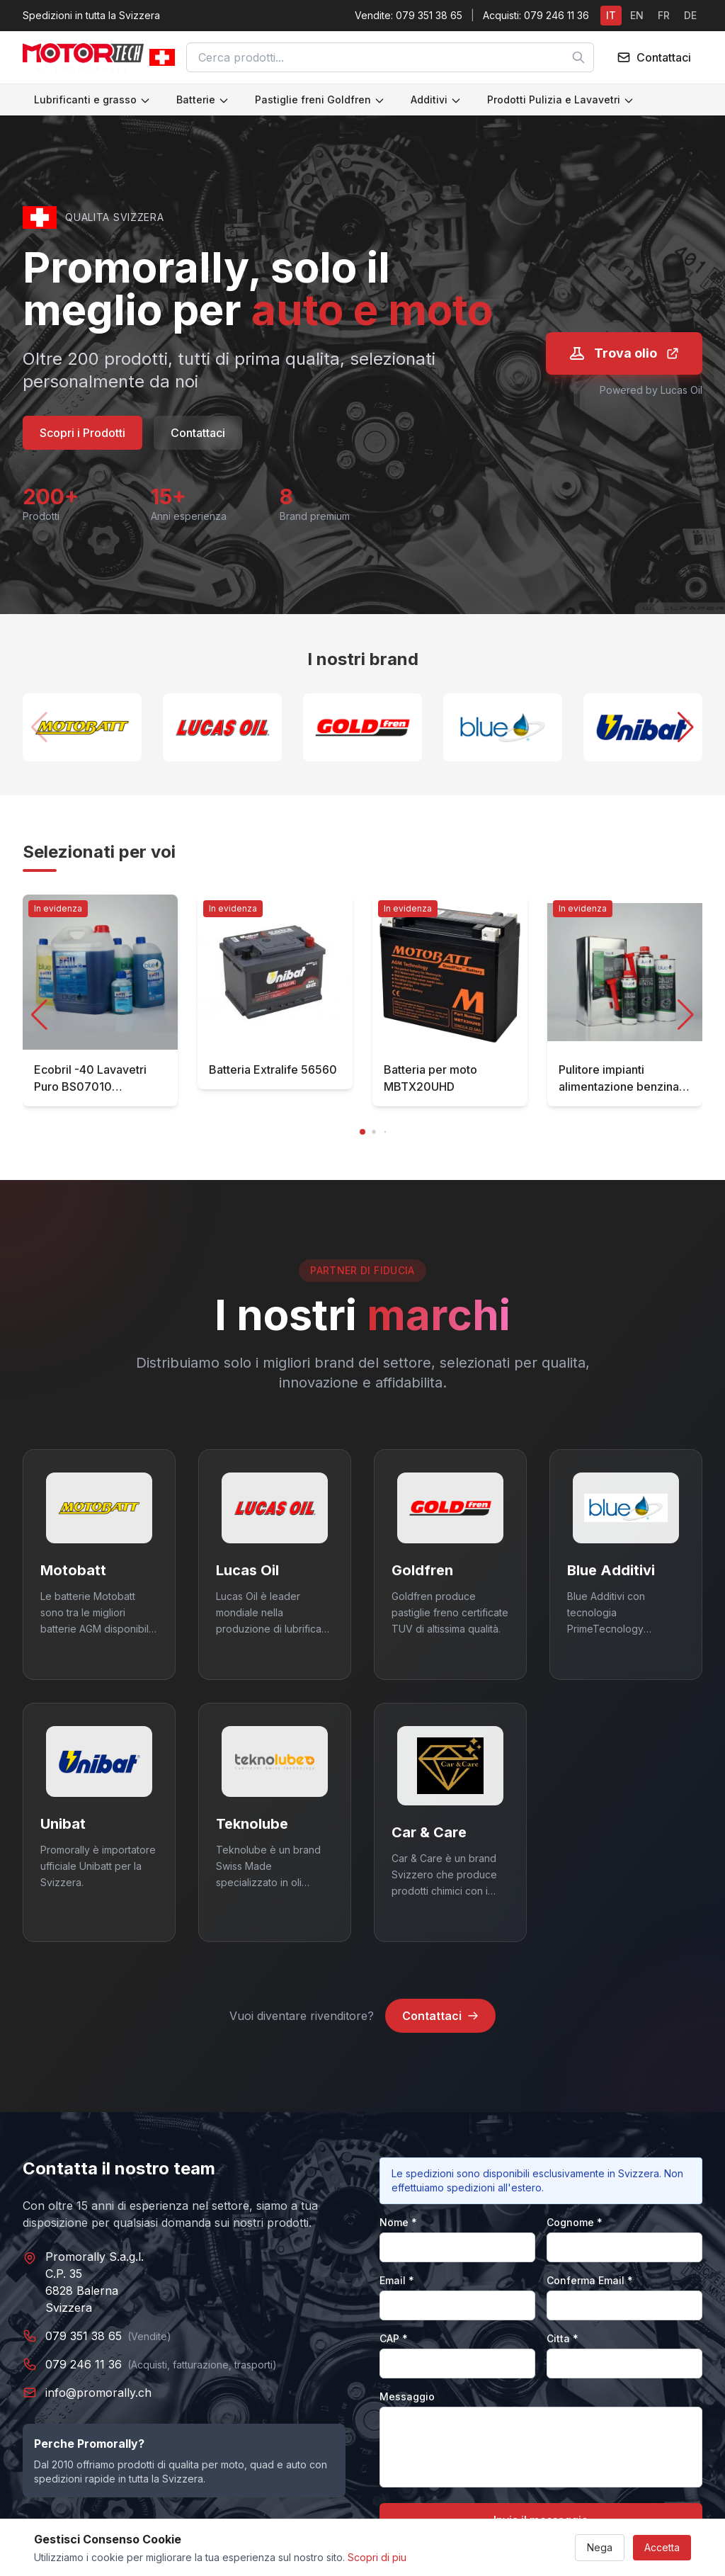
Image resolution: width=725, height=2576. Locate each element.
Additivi (436, 99)
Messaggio (407, 2396)
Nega (599, 2547)
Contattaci (198, 433)
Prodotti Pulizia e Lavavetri (560, 99)
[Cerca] (578, 57)
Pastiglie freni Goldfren (320, 99)
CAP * (393, 2338)
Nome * (398, 2222)
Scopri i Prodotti (82, 433)
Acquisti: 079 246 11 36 (536, 15)
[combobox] (390, 57)
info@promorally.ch (98, 2392)
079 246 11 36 (83, 2364)
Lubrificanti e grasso (92, 99)
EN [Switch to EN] (637, 15)
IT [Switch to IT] (611, 15)
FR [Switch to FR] (664, 15)
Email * (396, 2280)
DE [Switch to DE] (690, 15)
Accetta (662, 2547)
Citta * (562, 2338)
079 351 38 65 (83, 2336)
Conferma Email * (590, 2280)
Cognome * (575, 2222)
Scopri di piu (377, 2557)
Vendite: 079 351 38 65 (408, 15)
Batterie (202, 99)
